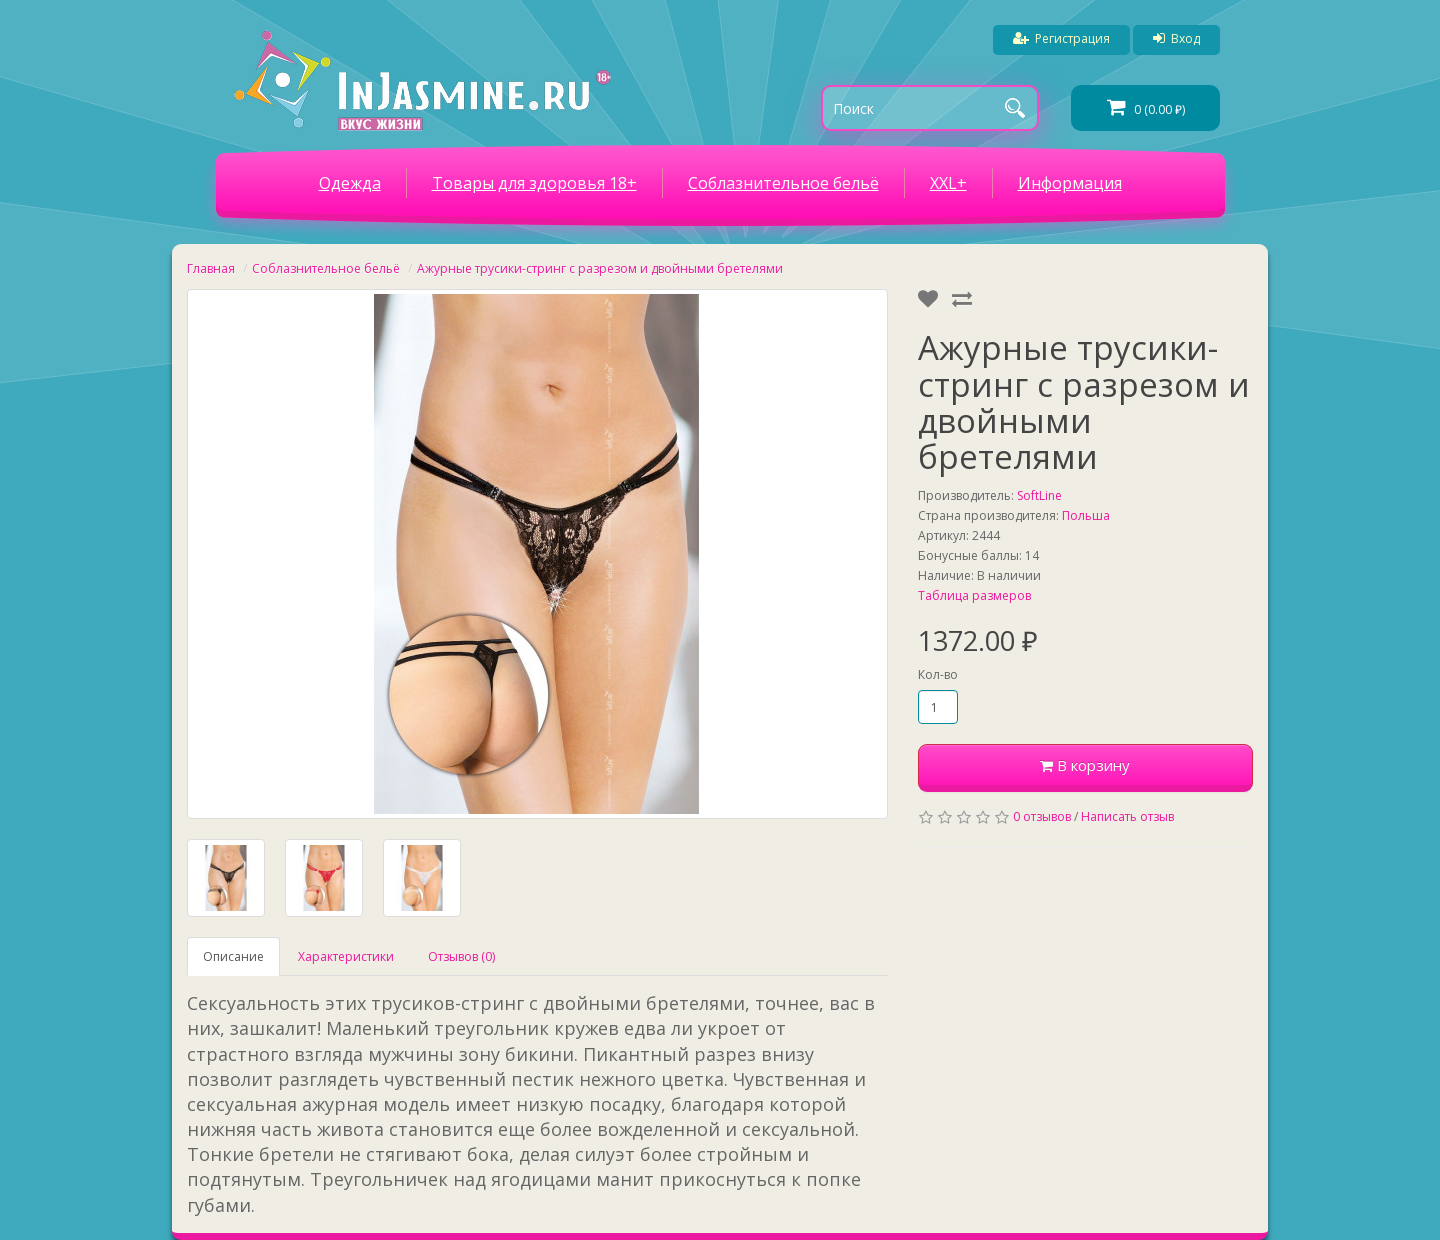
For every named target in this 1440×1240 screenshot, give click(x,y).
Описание (233, 956)
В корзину (1085, 765)
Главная (211, 268)
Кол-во (938, 674)
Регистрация (1061, 38)
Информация (1070, 183)
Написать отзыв (1127, 816)
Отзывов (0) (461, 956)
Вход (1176, 38)
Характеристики (346, 956)
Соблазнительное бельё (783, 183)
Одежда (350, 183)
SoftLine (1039, 495)
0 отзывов (1042, 816)
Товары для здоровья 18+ (534, 183)
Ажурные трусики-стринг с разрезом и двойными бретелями (600, 268)
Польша (1086, 515)
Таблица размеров (974, 595)
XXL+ (948, 183)
